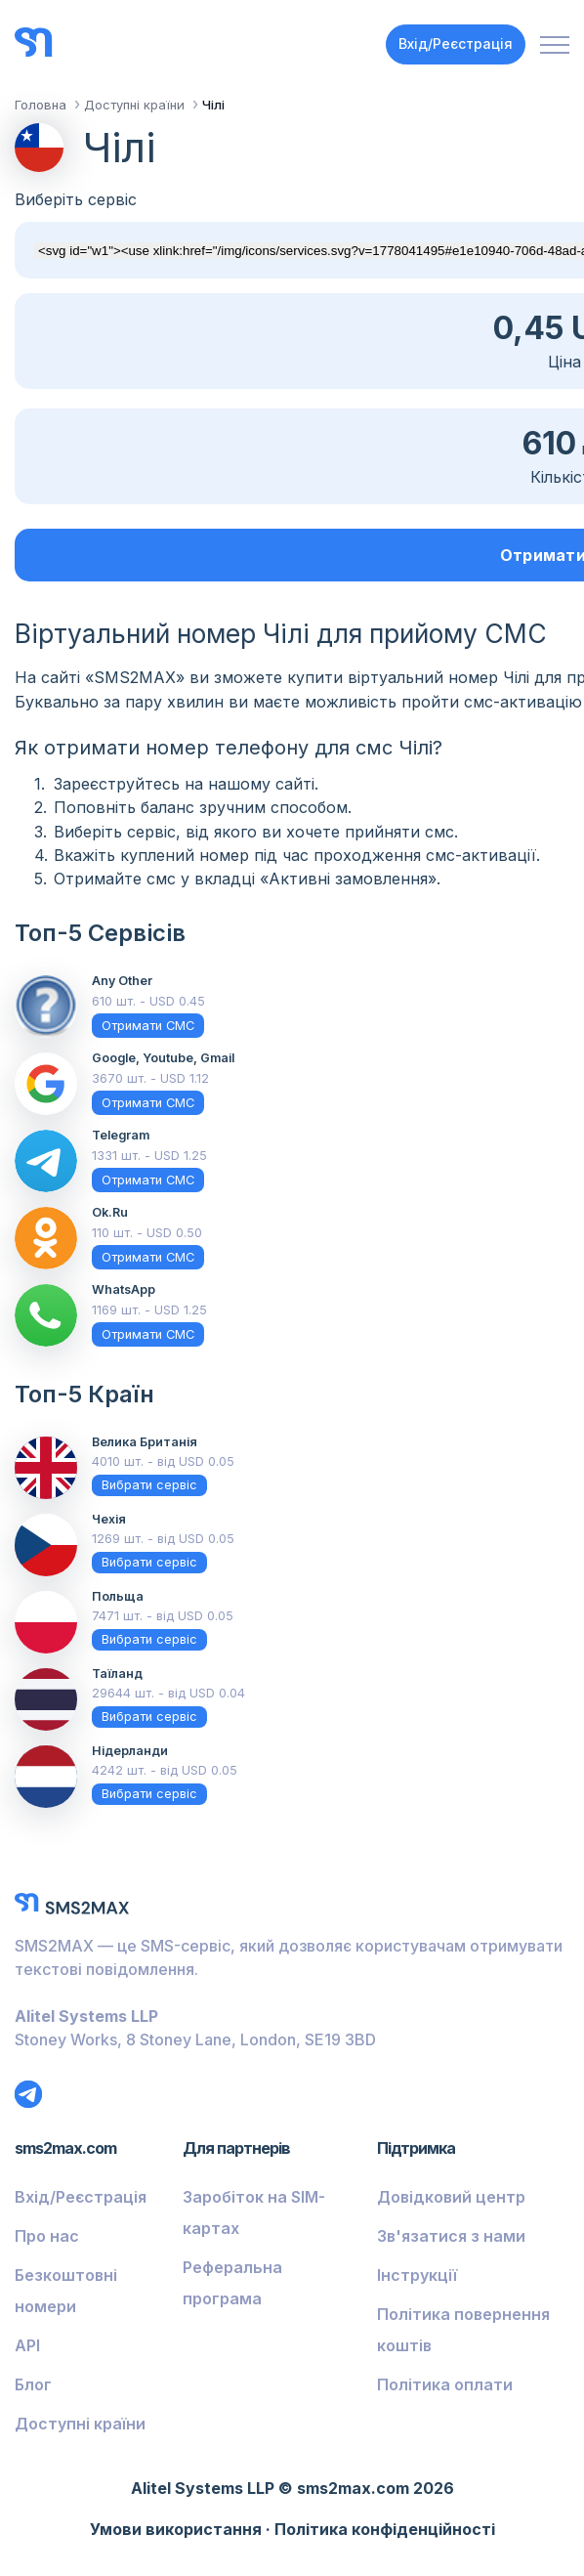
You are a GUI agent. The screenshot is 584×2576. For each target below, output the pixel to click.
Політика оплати (445, 2384)
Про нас (47, 2236)
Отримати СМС (148, 1025)
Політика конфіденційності (384, 2529)
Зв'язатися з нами (451, 2236)
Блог (33, 2384)
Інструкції (417, 2275)
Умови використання (176, 2529)
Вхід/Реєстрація (455, 43)
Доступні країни (80, 2423)
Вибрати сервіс (149, 1485)
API (27, 2345)
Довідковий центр (451, 2197)
